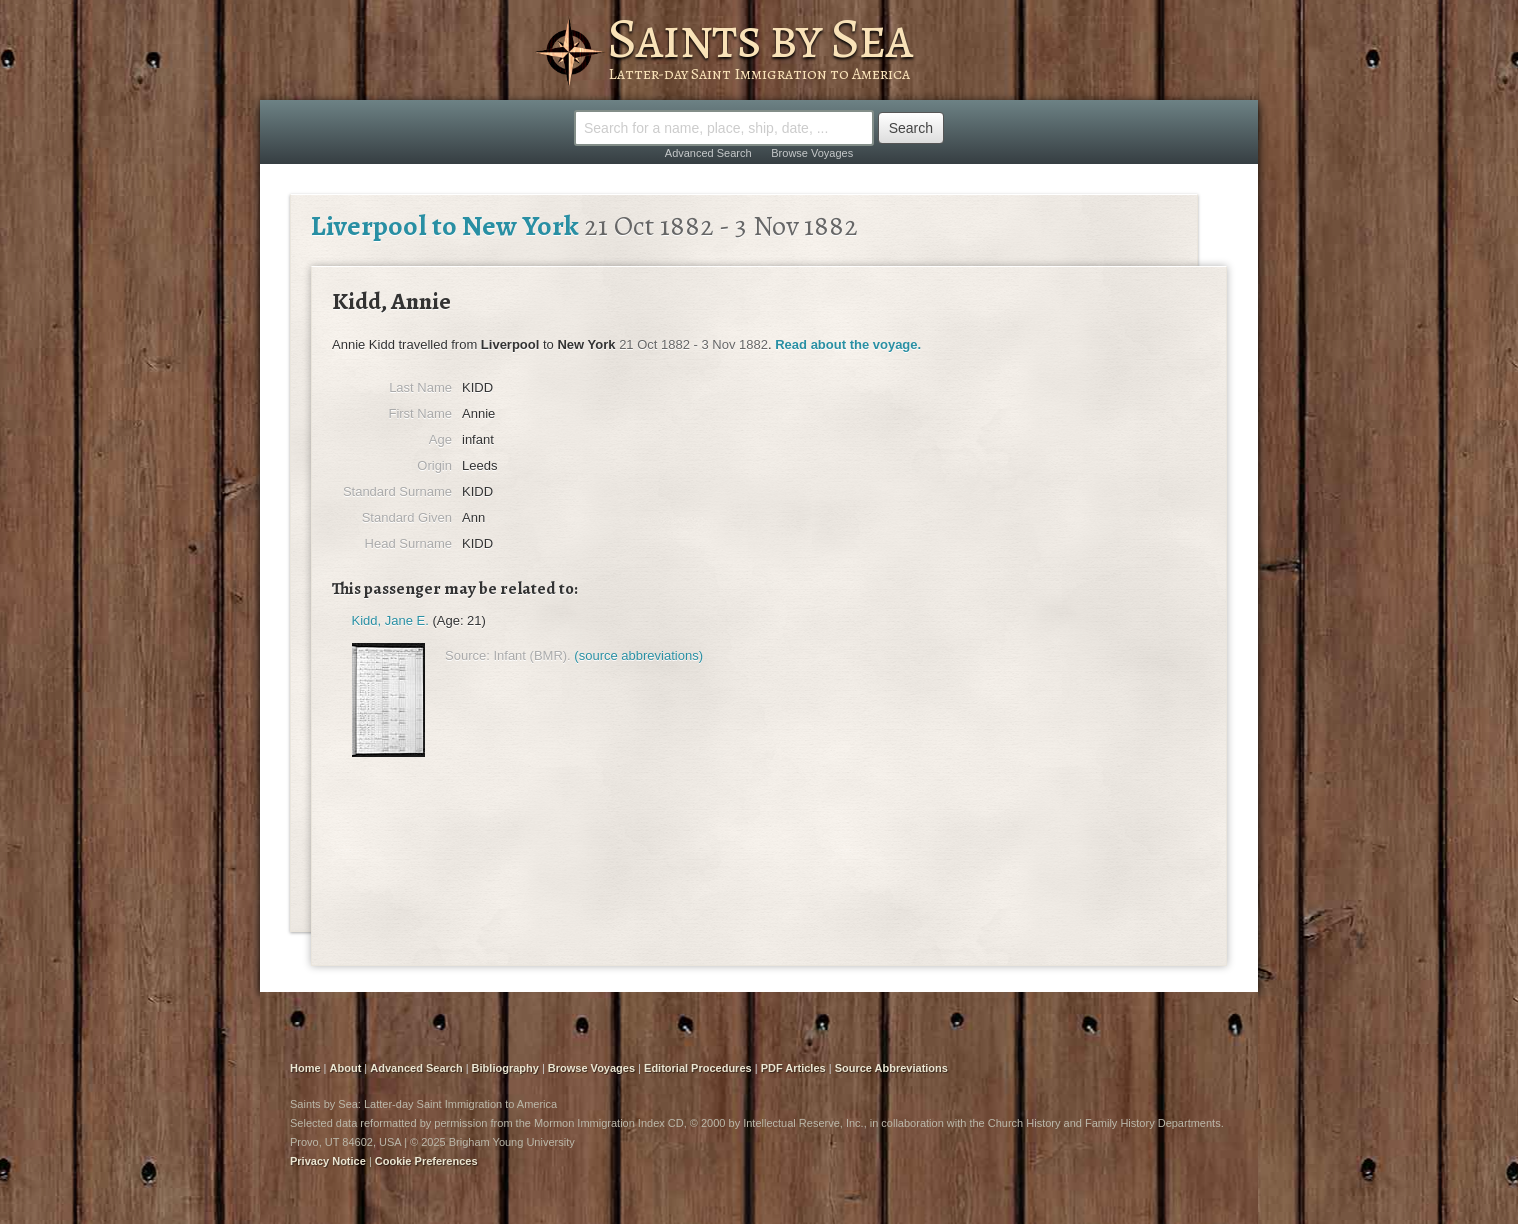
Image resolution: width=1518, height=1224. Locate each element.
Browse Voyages (812, 153)
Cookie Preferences (426, 1161)
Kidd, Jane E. (390, 620)
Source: (467, 655)
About (346, 1068)
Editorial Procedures (698, 1068)
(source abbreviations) (638, 655)
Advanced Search (708, 153)
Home (305, 1068)
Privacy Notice (328, 1161)
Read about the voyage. (848, 344)
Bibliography (505, 1068)
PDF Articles (793, 1068)
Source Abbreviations (891, 1068)
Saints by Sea (759, 38)
